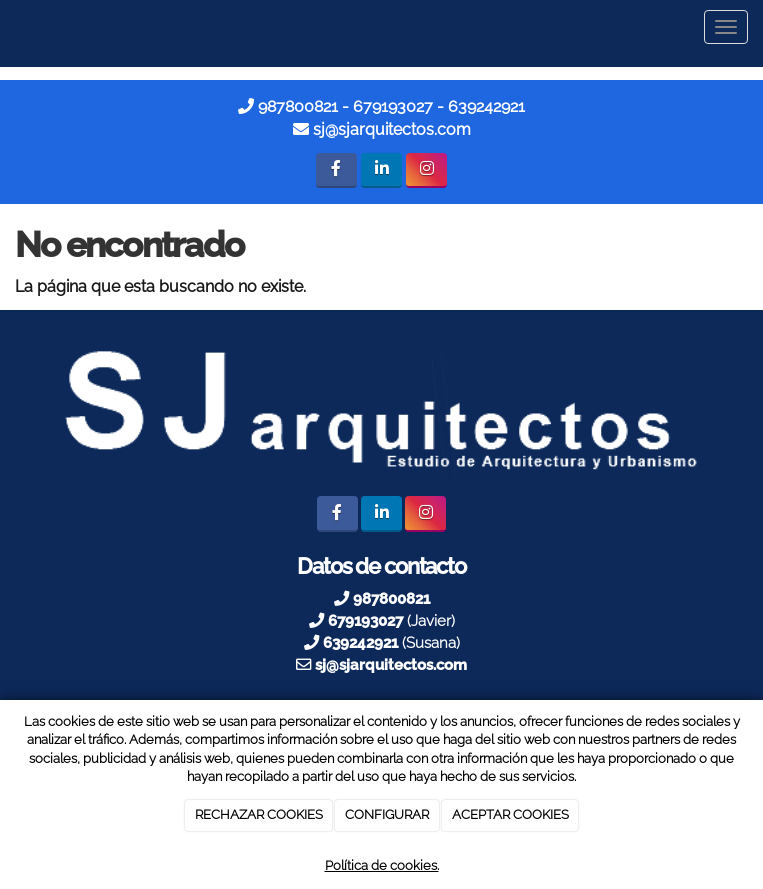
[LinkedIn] (381, 170)
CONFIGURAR (387, 814)
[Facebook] (336, 170)
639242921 (486, 106)
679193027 (393, 106)
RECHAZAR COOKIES (259, 814)
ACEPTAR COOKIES (510, 814)
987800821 (298, 106)
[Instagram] (426, 170)
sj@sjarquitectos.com (392, 129)
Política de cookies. (382, 865)
